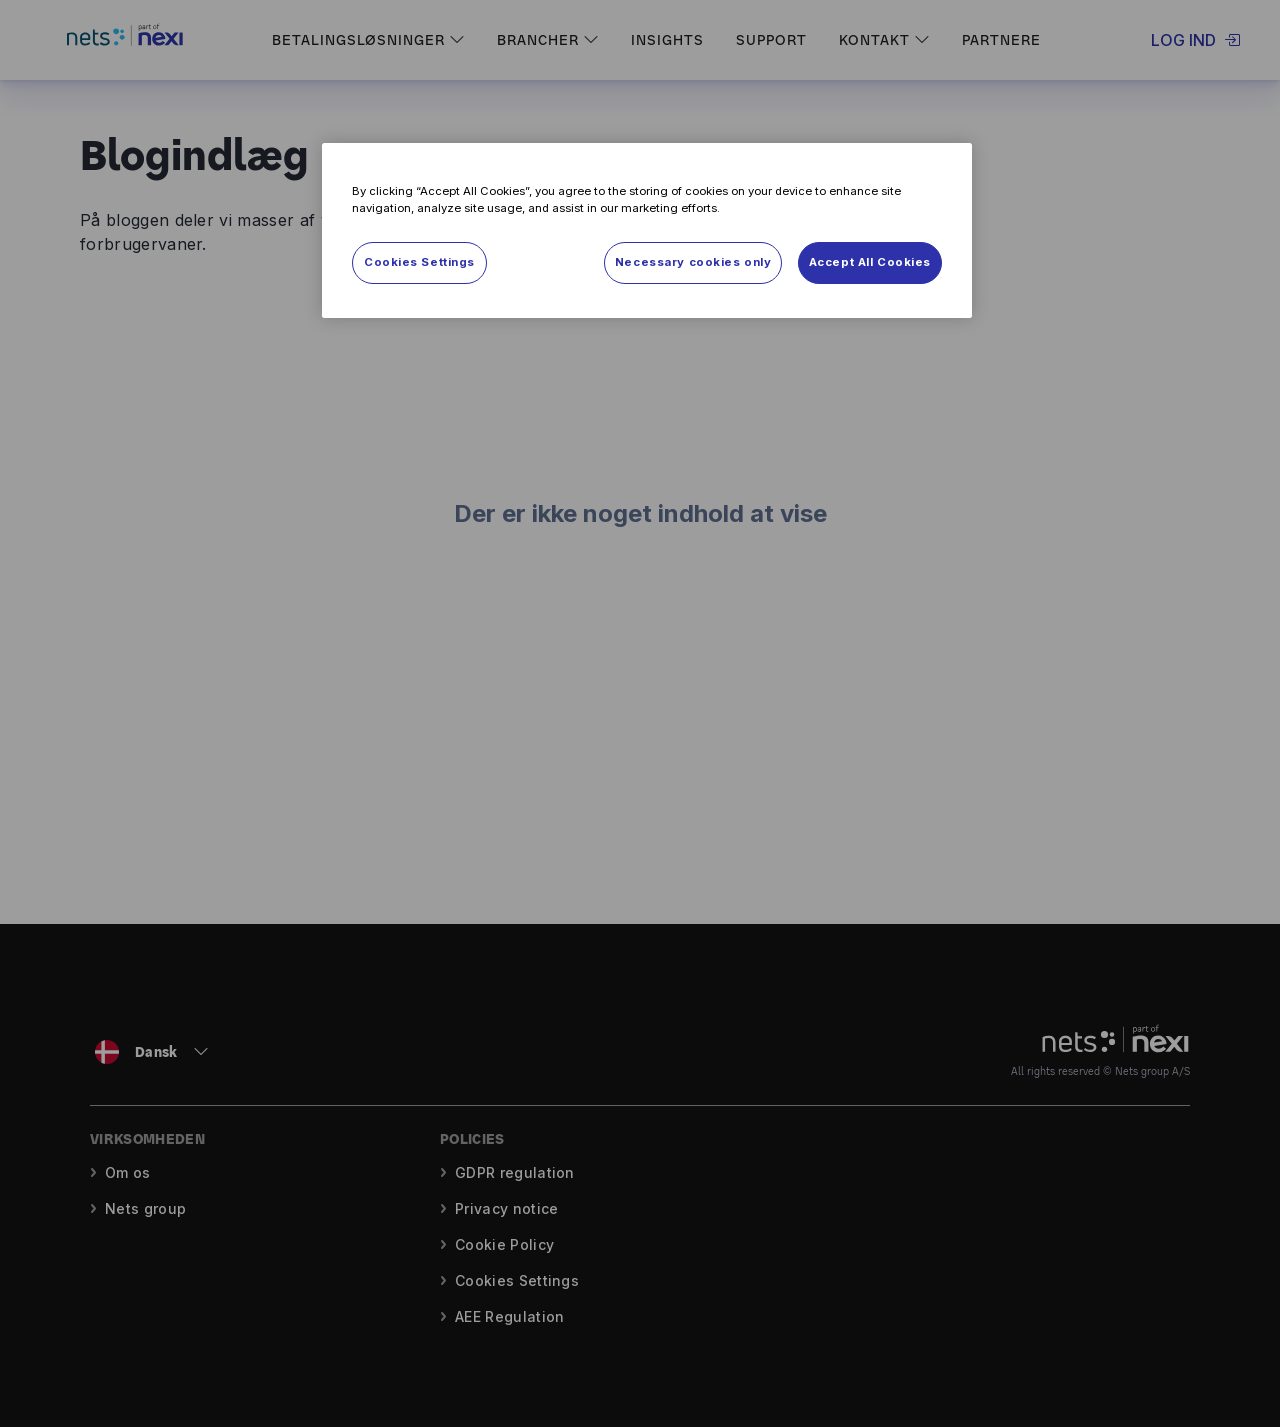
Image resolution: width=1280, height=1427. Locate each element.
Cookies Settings (419, 262)
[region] (647, 230)
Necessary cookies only (693, 262)
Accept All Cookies (870, 262)
